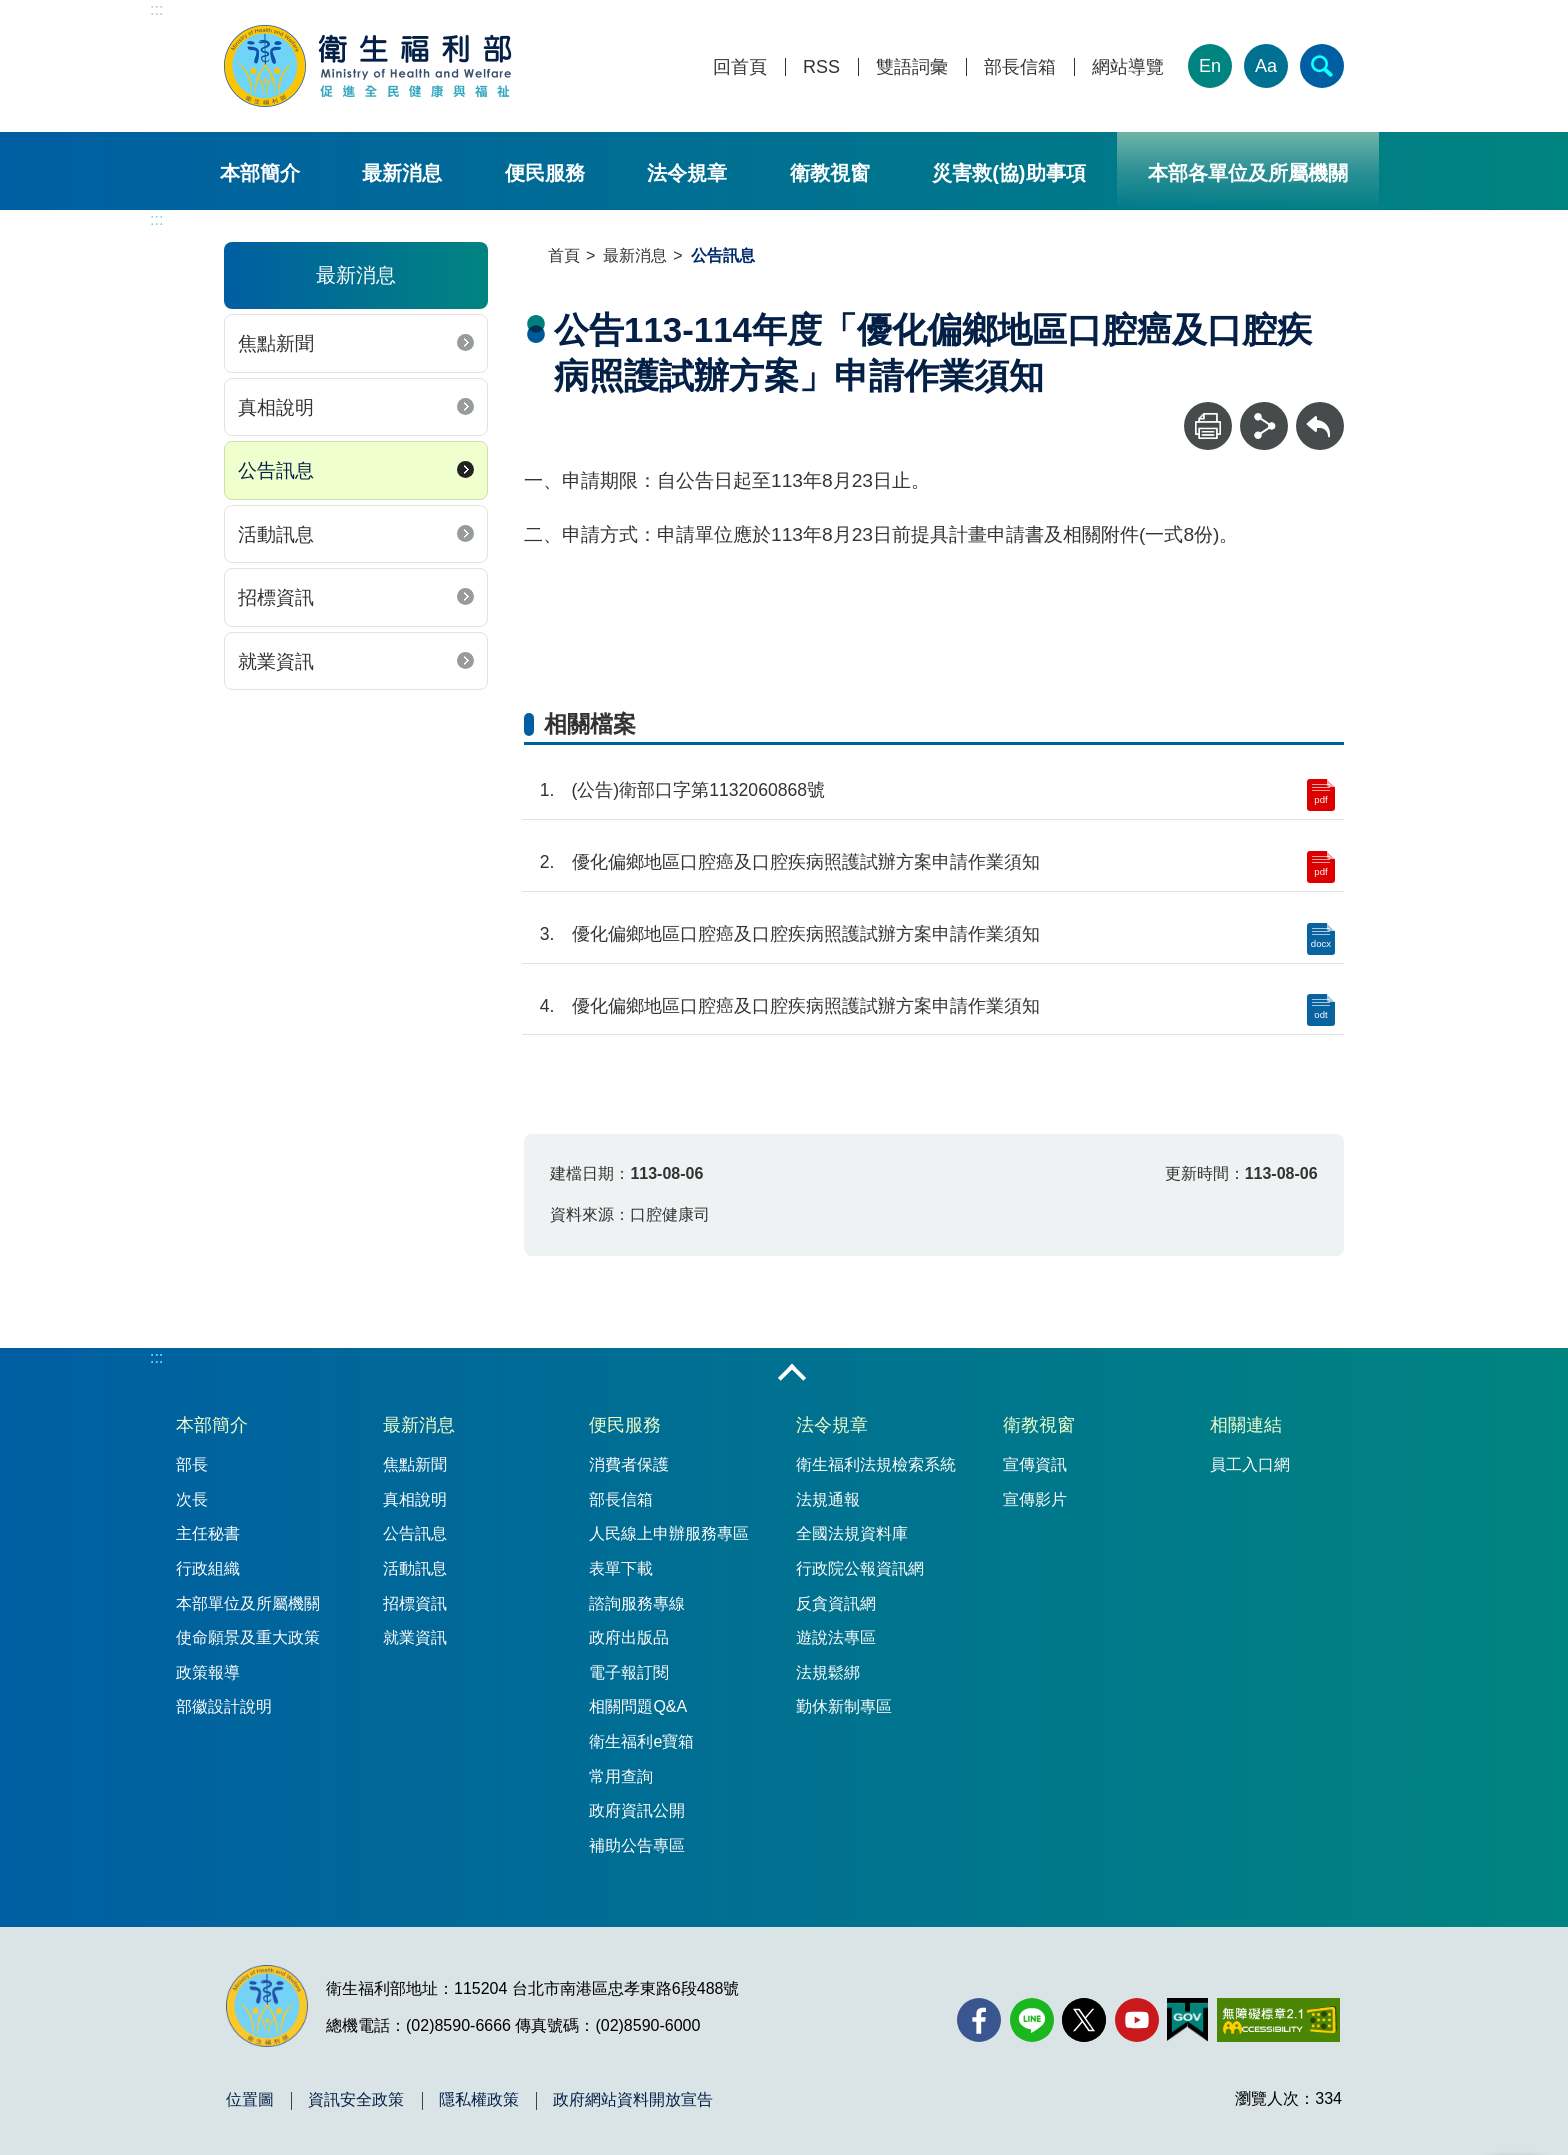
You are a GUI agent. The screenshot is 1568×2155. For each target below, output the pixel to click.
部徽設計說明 (224, 1706)
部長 (192, 1464)
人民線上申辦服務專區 (669, 1533)
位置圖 (250, 2100)
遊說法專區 (836, 1637)
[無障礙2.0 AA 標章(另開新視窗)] (1278, 2020)
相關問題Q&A (638, 1706)
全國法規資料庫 (852, 1533)
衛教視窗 (830, 173)
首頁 (564, 255)
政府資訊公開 (637, 1810)
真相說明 (276, 407)
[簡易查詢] (1322, 66)
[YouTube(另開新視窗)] (1137, 2020)
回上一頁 (1320, 411)
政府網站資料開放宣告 (633, 2100)
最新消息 (402, 173)
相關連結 (1246, 1425)
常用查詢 (621, 1776)
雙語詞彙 (912, 67)
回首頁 (740, 67)
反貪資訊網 (836, 1603)
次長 (192, 1499)
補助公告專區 (637, 1845)
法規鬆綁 (828, 1672)
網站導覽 (1128, 67)
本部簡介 (260, 173)
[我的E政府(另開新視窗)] (1187, 2020)
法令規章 (687, 173)
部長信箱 (1020, 67)
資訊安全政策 (356, 2100)
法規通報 (828, 1499)
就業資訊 (276, 661)
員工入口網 (1250, 1464)
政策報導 (208, 1672)
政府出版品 (629, 1637)
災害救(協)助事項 (1008, 173)
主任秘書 (208, 1533)
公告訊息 (276, 470)
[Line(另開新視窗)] (1032, 2020)
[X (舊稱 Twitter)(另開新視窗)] (1084, 2020)
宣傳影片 (1035, 1499)
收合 (792, 1374)
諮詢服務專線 (637, 1603)
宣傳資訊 (1035, 1464)
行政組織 (208, 1568)
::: (156, 9)
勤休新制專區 (844, 1706)
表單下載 (621, 1568)
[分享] (1264, 426)
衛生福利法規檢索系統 (876, 1464)
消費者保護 (629, 1464)
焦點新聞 (276, 343)
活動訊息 (276, 534)
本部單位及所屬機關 (248, 1603)
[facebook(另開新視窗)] (979, 2020)
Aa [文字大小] (1266, 66)
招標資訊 (276, 597)
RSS (821, 67)
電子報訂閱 (629, 1672)
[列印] (1208, 426)
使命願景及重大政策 (248, 1637)
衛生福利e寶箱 (641, 1741)
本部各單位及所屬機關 (1248, 173)
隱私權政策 (479, 2100)
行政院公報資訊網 (860, 1568)
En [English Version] (1210, 66)
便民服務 (545, 173)
